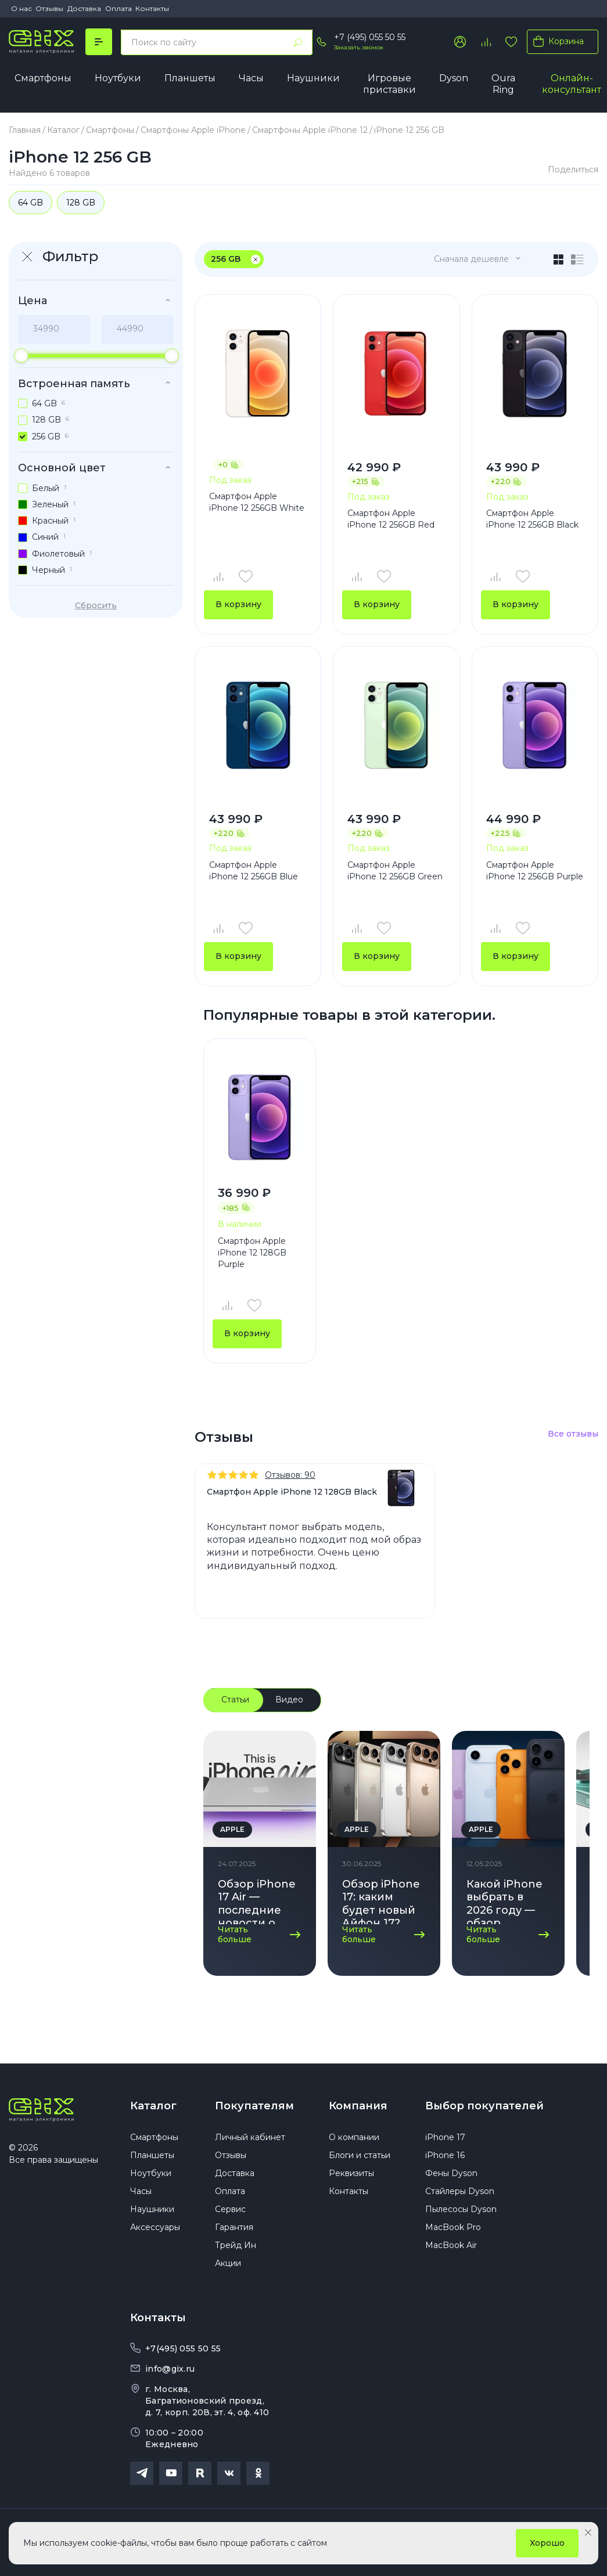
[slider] (21, 355)
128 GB (80, 202)
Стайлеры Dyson (459, 2191)
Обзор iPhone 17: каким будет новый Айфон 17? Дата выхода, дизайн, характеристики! (384, 1901)
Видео (289, 1699)
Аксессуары (155, 2227)
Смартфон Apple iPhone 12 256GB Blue (253, 871)
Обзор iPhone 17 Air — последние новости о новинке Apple (257, 1901)
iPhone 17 (445, 2137)
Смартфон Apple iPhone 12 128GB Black (292, 1492)
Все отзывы (573, 1434)
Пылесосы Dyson (461, 2209)
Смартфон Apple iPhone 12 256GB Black (532, 519)
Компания (358, 2105)
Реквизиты (351, 2173)
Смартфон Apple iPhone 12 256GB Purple (534, 871)
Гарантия (234, 2227)
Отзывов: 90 (290, 1475)
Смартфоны (43, 78)
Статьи (235, 1699)
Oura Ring (503, 84)
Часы (251, 78)
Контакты (152, 8)
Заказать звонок (358, 47)
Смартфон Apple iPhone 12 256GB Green (395, 871)
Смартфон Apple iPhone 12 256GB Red (390, 519)
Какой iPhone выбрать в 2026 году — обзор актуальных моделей (504, 1901)
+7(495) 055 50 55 (183, 2348)
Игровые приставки (389, 84)
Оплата (118, 8)
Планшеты (189, 78)
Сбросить (96, 605)
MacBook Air (451, 2245)
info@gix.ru (170, 2369)
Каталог (153, 2105)
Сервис (230, 2209)
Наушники (313, 78)
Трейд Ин (235, 2245)
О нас (21, 8)
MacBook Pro (453, 2227)
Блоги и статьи (359, 2155)
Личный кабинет (250, 2137)
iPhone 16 (445, 2155)
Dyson (453, 78)
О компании (354, 2137)
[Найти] (298, 42)
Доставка (84, 8)
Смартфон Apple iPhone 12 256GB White (256, 502)
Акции (228, 2263)
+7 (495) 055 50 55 (369, 37)
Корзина (556, 41)
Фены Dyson (451, 2173)
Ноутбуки (118, 78)
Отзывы (49, 8)
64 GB (30, 202)
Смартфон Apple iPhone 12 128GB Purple (252, 1252)
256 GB (225, 259)
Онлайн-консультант (571, 84)
